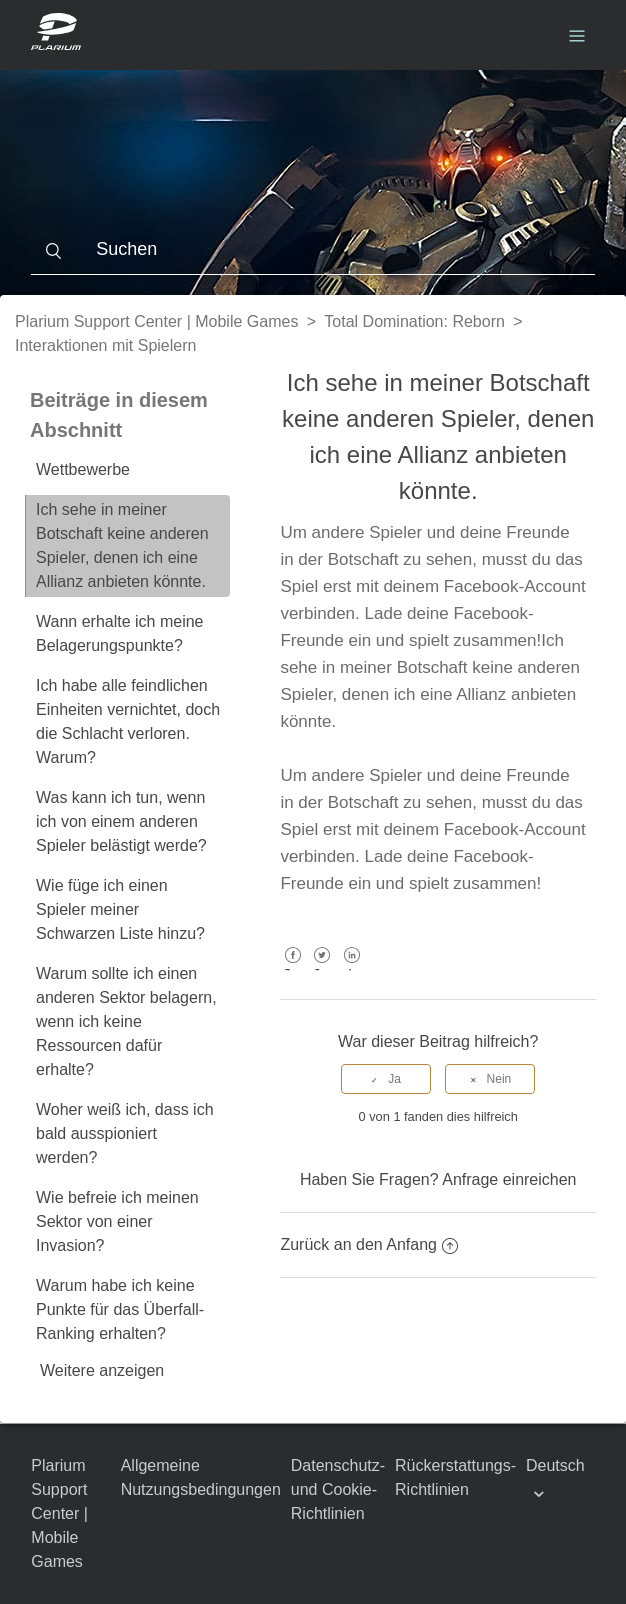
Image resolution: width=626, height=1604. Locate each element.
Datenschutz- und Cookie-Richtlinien (338, 1489)
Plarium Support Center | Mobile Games (156, 321)
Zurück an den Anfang (369, 1244)
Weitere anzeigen (102, 1370)
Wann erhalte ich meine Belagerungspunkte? (120, 633)
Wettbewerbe (83, 469)
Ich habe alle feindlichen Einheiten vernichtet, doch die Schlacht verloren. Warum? (128, 721)
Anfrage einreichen (509, 1179)
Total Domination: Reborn (414, 321)
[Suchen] (312, 250)
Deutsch (555, 1465)
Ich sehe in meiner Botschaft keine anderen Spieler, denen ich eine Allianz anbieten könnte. (122, 545)
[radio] (386, 1079)
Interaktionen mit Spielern (105, 345)
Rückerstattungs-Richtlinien (455, 1477)
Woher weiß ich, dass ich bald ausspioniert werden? (125, 1133)
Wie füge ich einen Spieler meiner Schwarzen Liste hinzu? (120, 909)
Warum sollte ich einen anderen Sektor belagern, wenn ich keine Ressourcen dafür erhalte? (126, 1021)
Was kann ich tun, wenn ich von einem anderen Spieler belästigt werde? (121, 821)
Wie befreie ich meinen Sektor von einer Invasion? (117, 1221)
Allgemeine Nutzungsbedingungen (201, 1477)
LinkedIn (351, 969)
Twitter (322, 969)
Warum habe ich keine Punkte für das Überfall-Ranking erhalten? (120, 1309)
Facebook (292, 969)
